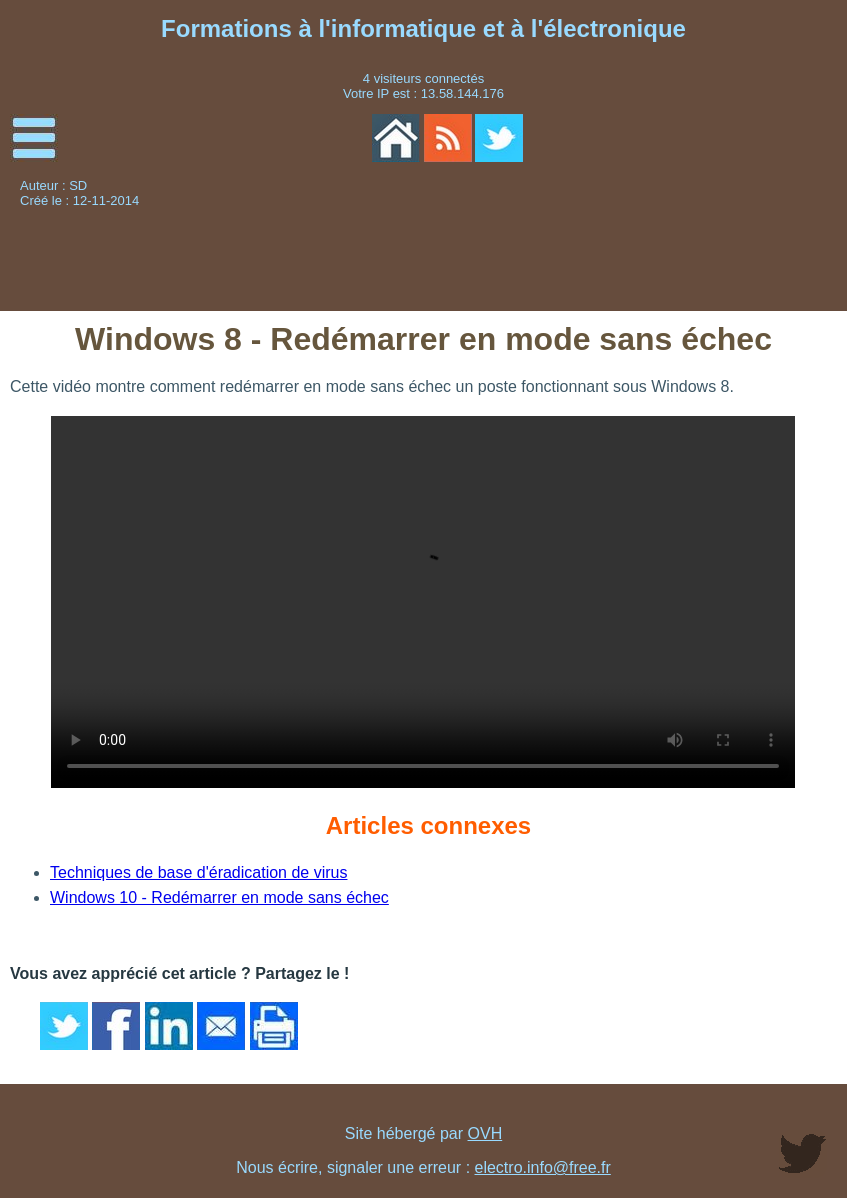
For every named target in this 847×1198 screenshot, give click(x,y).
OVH (485, 1133)
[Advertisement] (707, 245)
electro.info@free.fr (543, 1167)
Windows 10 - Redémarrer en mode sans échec (219, 897)
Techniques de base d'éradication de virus (198, 872)
